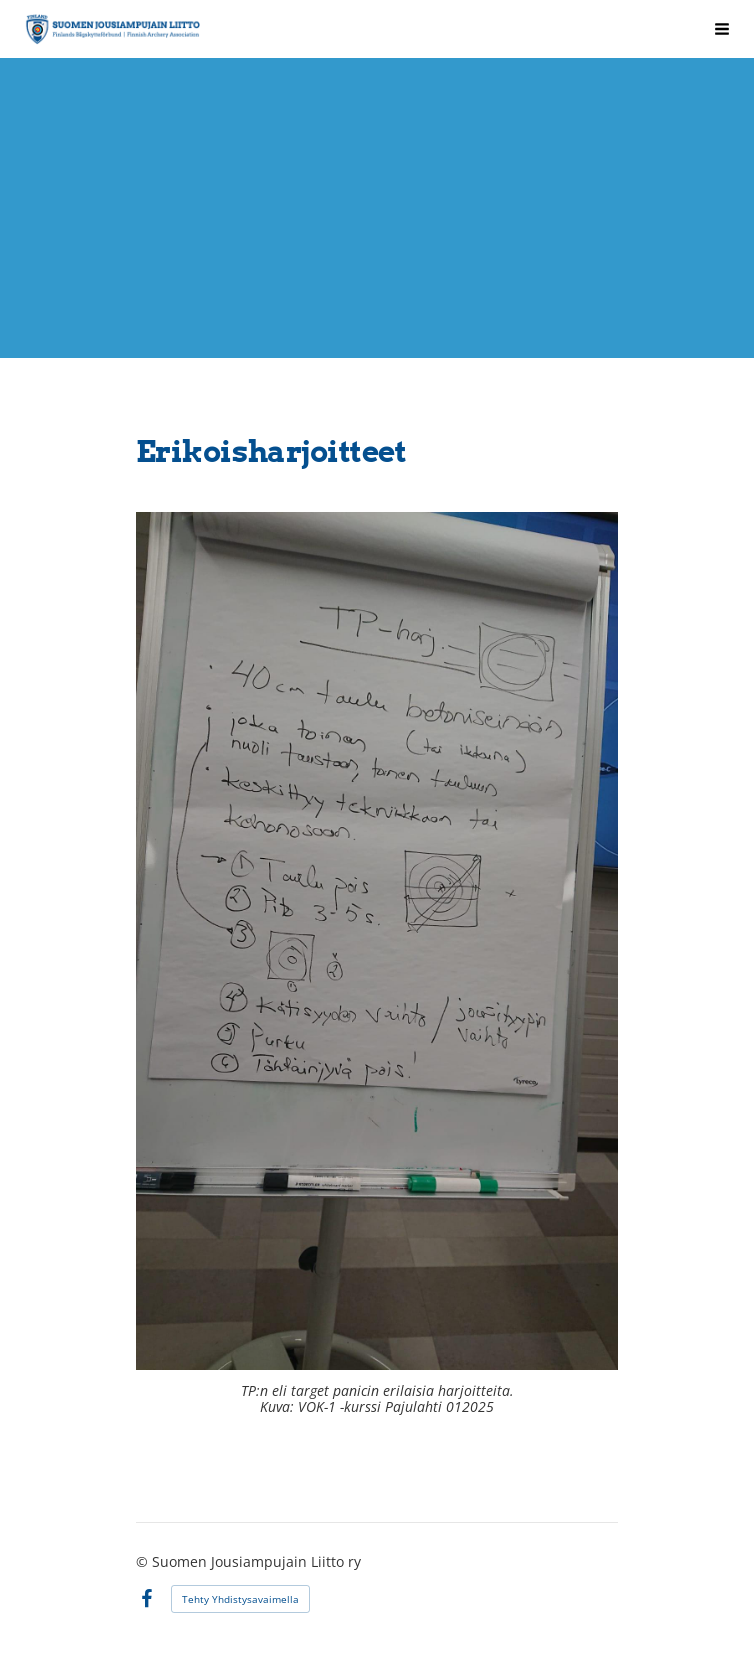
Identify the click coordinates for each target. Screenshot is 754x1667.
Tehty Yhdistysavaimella (240, 1599)
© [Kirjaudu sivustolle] (144, 1561)
